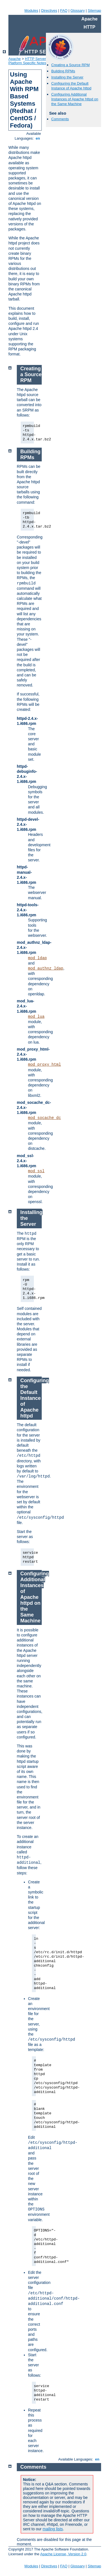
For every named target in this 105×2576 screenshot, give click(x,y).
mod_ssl (36, 1171)
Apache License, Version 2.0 (63, 2554)
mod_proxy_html (44, 1064)
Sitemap (94, 10)
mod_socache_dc (44, 1118)
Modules (31, 10)
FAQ (63, 10)
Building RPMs (63, 71)
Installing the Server (67, 77)
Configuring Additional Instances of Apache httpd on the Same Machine (74, 99)
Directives (49, 10)
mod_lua (36, 1016)
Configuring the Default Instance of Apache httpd (71, 85)
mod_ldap (37, 958)
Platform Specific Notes (27, 63)
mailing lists (53, 2529)
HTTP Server (35, 59)
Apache (14, 59)
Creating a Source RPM (70, 65)
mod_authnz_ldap (45, 968)
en (38, 138)
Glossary (77, 10)
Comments (60, 119)
